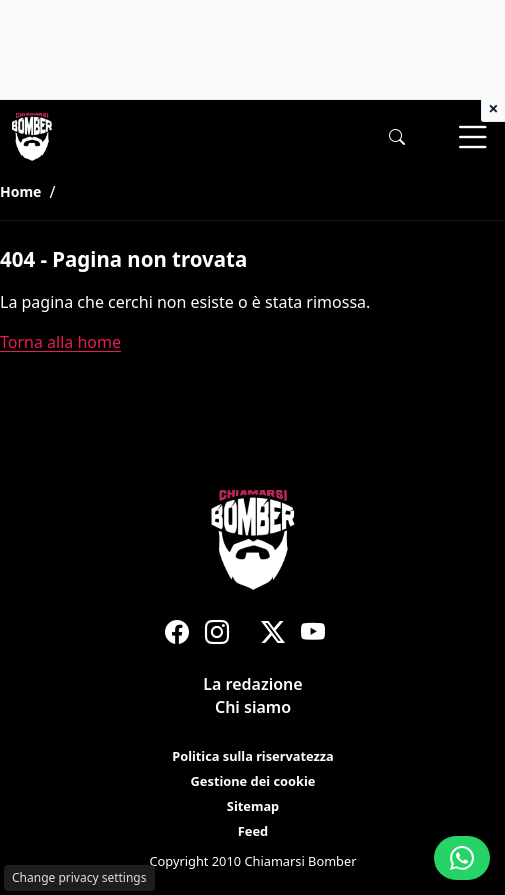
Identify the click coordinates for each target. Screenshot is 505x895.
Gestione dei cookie (252, 781)
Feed (252, 831)
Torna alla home (60, 342)
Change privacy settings (79, 877)
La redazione (252, 684)
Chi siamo (252, 708)
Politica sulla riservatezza (253, 756)
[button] (397, 137)
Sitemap (252, 806)
